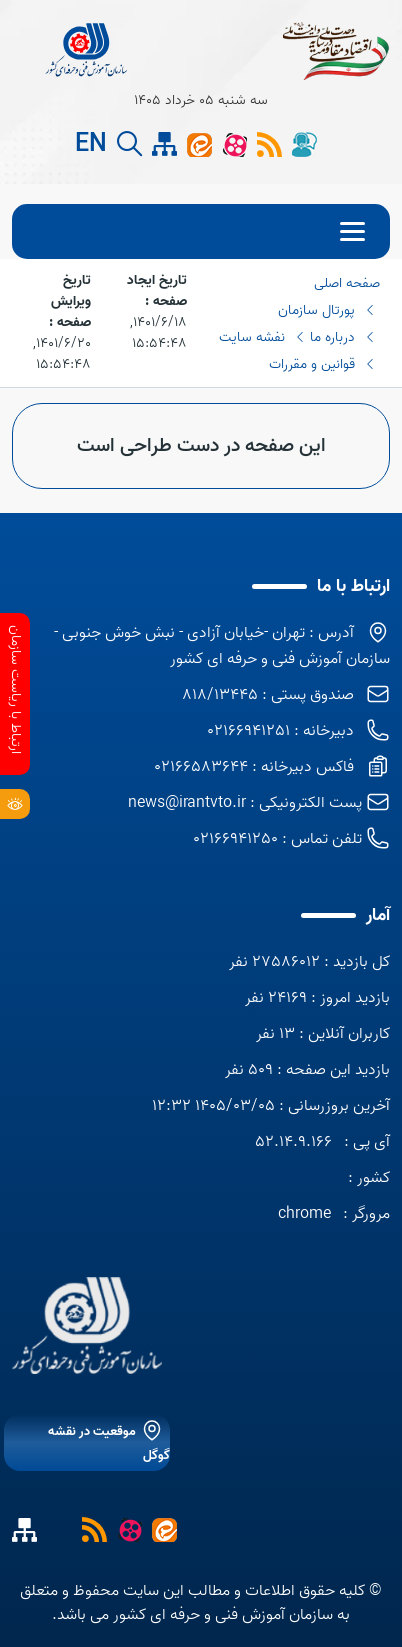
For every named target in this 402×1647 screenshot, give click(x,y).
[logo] (87, 1325)
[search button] (129, 144)
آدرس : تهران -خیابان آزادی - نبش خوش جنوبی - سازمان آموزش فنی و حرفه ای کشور (222, 646)
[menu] (201, 231)
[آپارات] (234, 144)
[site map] (164, 144)
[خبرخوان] (94, 1529)
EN (91, 145)
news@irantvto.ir (187, 803)
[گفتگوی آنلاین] (304, 144)
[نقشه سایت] (59, 1529)
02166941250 (235, 839)
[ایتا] (199, 144)
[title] (87, 50)
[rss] (269, 144)
